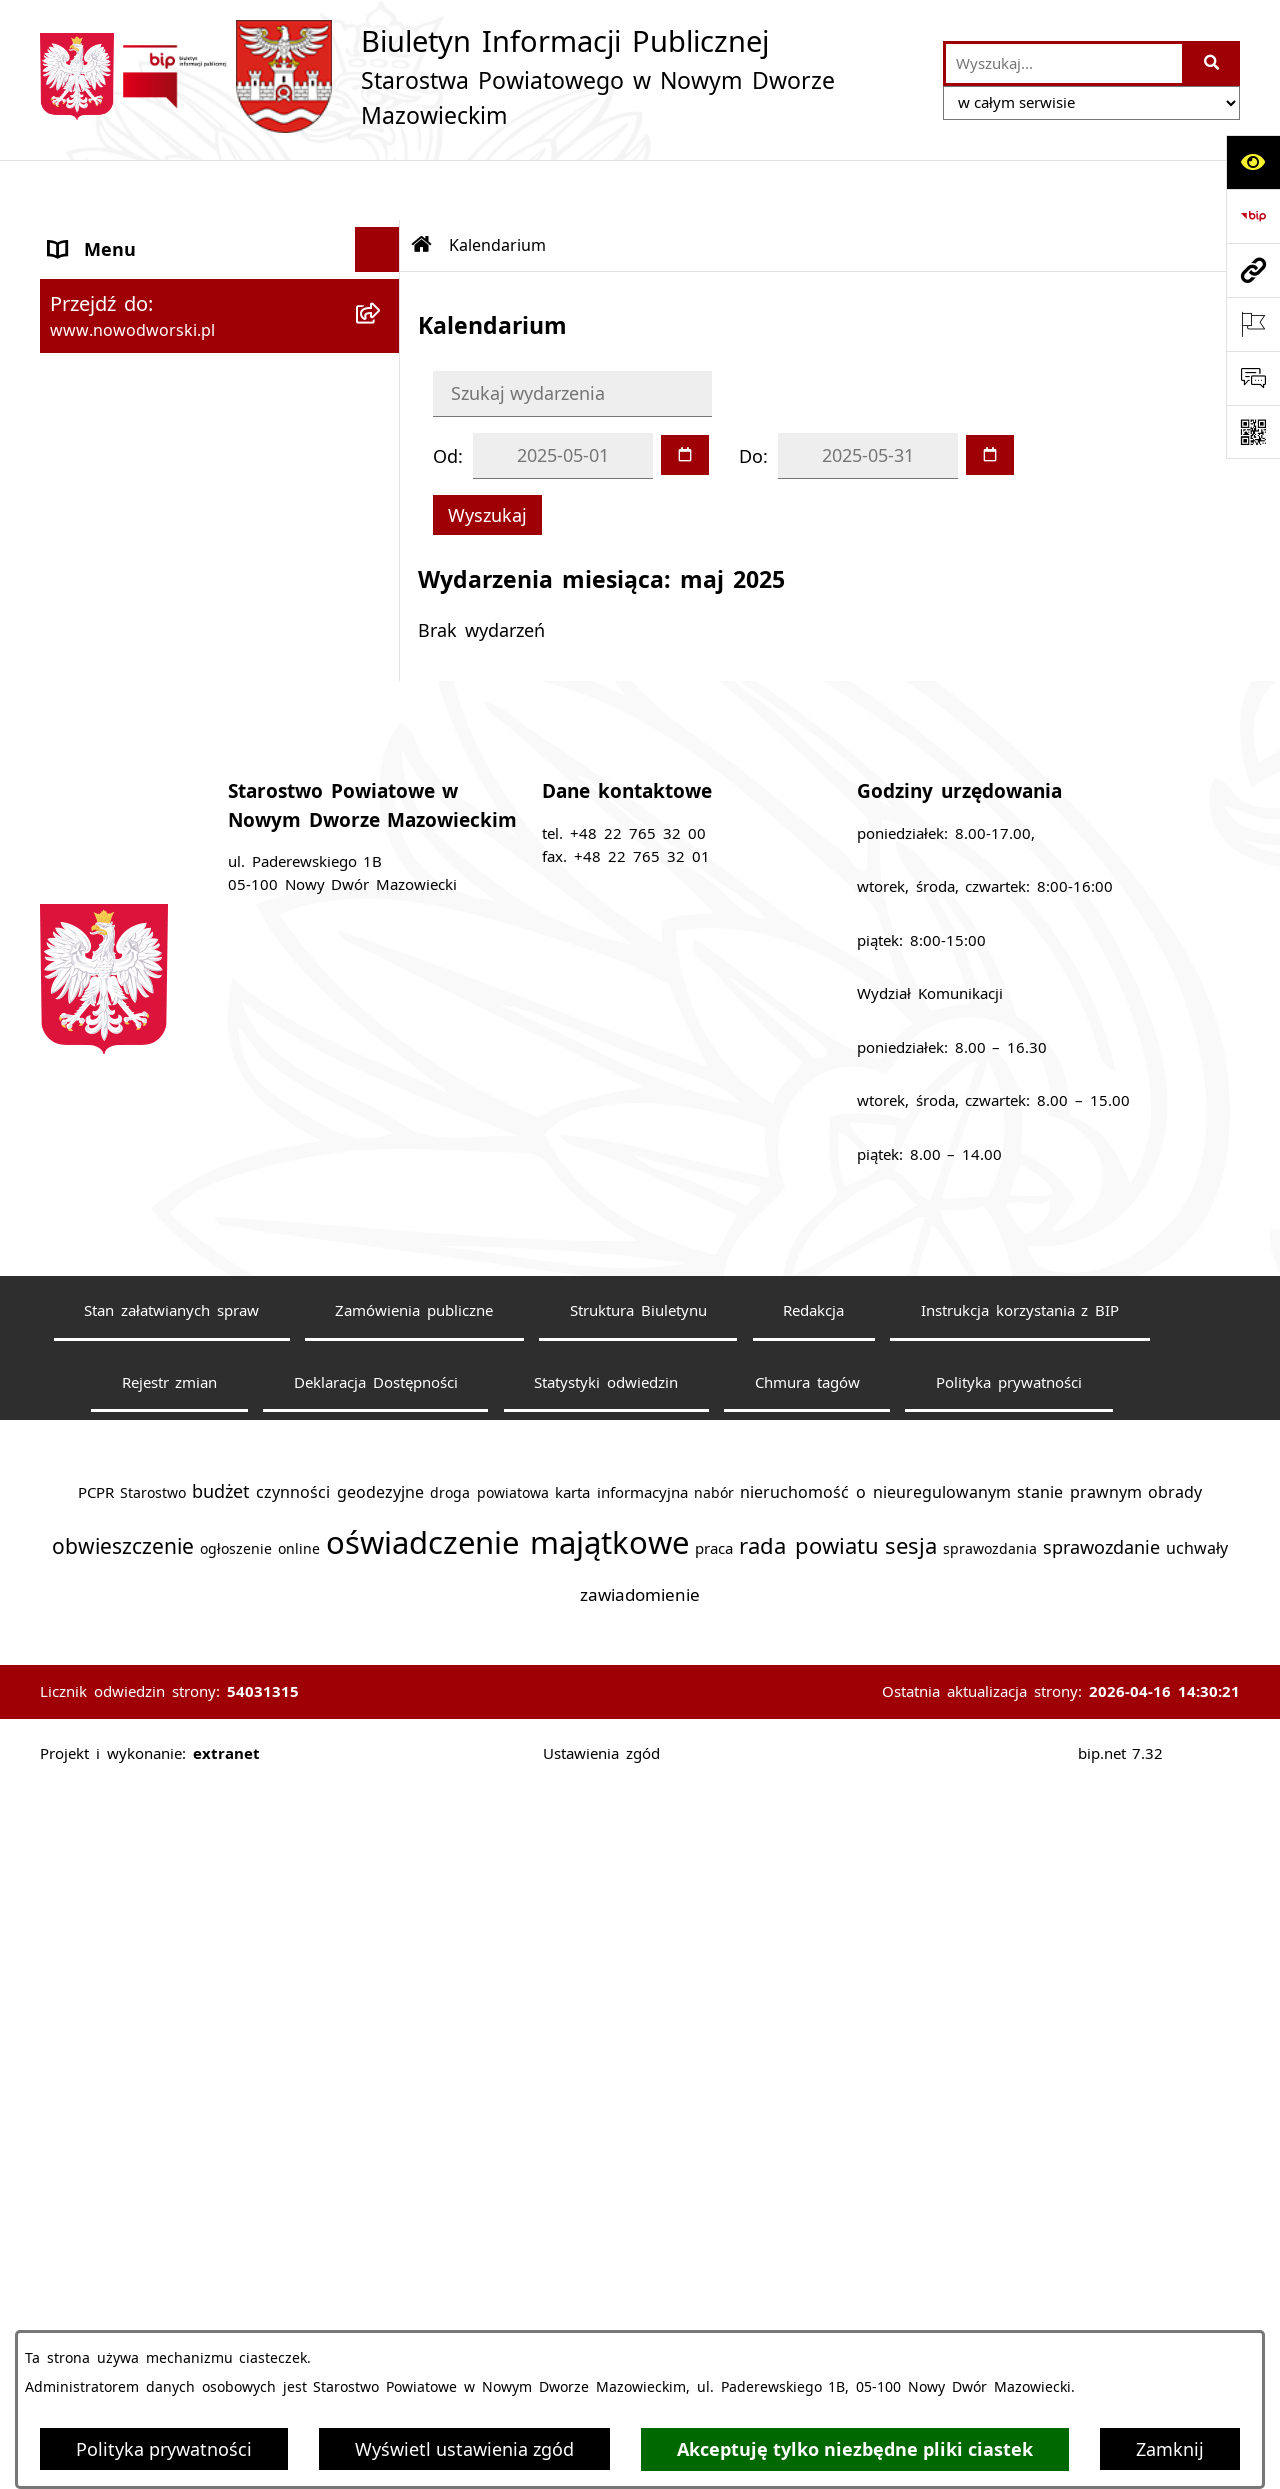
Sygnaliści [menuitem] (91, 1134)
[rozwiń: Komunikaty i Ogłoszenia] (382, 730)
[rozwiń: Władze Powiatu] (382, 415)
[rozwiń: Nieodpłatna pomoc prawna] (382, 775)
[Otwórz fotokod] (1253, 432)
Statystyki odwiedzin (606, 2083)
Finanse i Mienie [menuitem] (120, 684)
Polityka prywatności (164, 2449)
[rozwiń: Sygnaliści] (382, 1135)
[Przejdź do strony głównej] (481, 76)
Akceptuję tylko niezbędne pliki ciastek (855, 2449)
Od (445, 396)
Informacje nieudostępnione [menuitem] (171, 1179)
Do (751, 396)
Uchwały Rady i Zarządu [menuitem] (153, 459)
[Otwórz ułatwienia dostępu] (1253, 162)
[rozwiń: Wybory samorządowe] (382, 1090)
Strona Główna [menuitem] (113, 234)
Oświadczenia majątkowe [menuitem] (158, 999)
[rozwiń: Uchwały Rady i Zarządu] (382, 460)
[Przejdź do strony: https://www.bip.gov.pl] (1253, 216)
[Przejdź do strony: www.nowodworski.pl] (1253, 270)
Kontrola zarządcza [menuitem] (130, 909)
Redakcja (813, 2011)
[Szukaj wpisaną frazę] (1212, 63)
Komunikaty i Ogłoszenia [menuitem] (157, 729)
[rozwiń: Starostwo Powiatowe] (382, 325)
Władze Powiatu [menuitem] (118, 414)
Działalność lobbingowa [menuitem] (151, 864)
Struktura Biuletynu (638, 2011)
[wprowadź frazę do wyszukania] (1064, 63)
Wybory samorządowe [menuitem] (144, 1089)
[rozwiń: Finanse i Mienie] (382, 685)
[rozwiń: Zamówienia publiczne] (382, 1045)
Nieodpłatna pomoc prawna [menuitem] (170, 774)
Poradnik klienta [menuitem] (120, 504)
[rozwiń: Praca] (382, 550)
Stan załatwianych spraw (171, 2011)
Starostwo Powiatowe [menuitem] (142, 324)
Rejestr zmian (170, 2083)
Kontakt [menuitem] (82, 279)
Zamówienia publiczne (414, 2011)
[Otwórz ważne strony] (1253, 324)
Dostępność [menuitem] (99, 369)
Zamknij (1170, 2449)
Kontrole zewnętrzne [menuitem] (137, 954)
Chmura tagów (807, 2083)
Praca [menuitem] (72, 549)
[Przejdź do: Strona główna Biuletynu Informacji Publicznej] (422, 185)
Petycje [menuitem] (79, 819)
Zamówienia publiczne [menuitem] (145, 1044)
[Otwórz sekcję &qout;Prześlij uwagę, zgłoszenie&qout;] (1253, 378)
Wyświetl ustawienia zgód (464, 2449)
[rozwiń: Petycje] (382, 820)
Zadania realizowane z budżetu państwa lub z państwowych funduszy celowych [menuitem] (183, 1251)
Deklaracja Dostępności (376, 2083)
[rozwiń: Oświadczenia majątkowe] (382, 1000)
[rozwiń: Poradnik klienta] (382, 505)
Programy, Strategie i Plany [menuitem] (169, 594)
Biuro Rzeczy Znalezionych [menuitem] (162, 639)
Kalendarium (497, 185)
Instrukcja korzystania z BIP (1020, 2011)
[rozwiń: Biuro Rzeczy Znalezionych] (382, 640)
